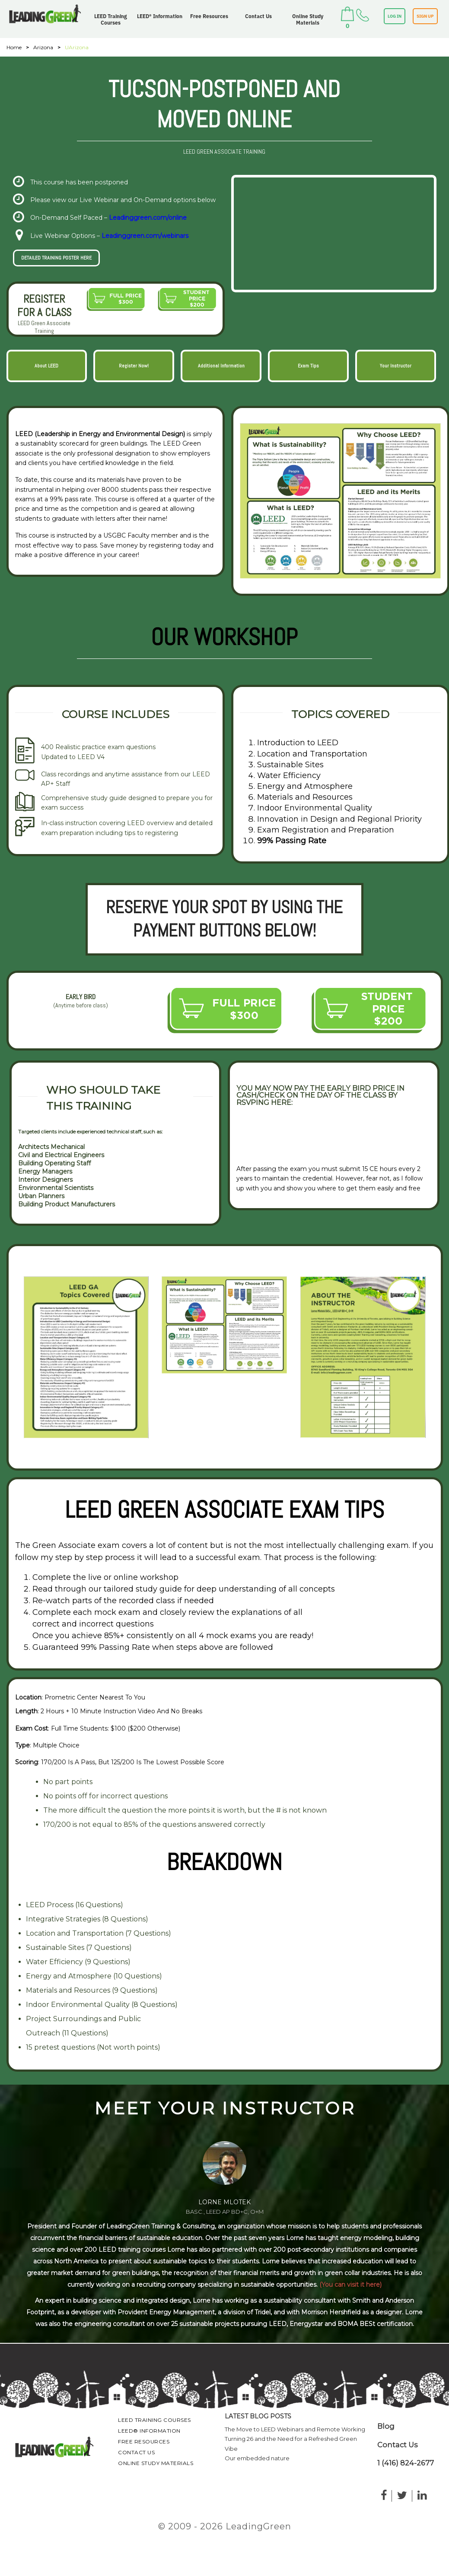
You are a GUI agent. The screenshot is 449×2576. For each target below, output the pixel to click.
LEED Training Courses (110, 19)
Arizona (43, 47)
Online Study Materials (307, 19)
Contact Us (258, 16)
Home (14, 47)
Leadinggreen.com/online (148, 218)
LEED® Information (159, 16)
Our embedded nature (257, 2458)
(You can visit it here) (350, 2284)
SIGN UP (425, 16)
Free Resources (209, 16)
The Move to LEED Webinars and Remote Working (295, 2429)
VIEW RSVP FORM (274, 1134)
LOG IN (394, 16)
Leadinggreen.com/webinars (145, 236)
